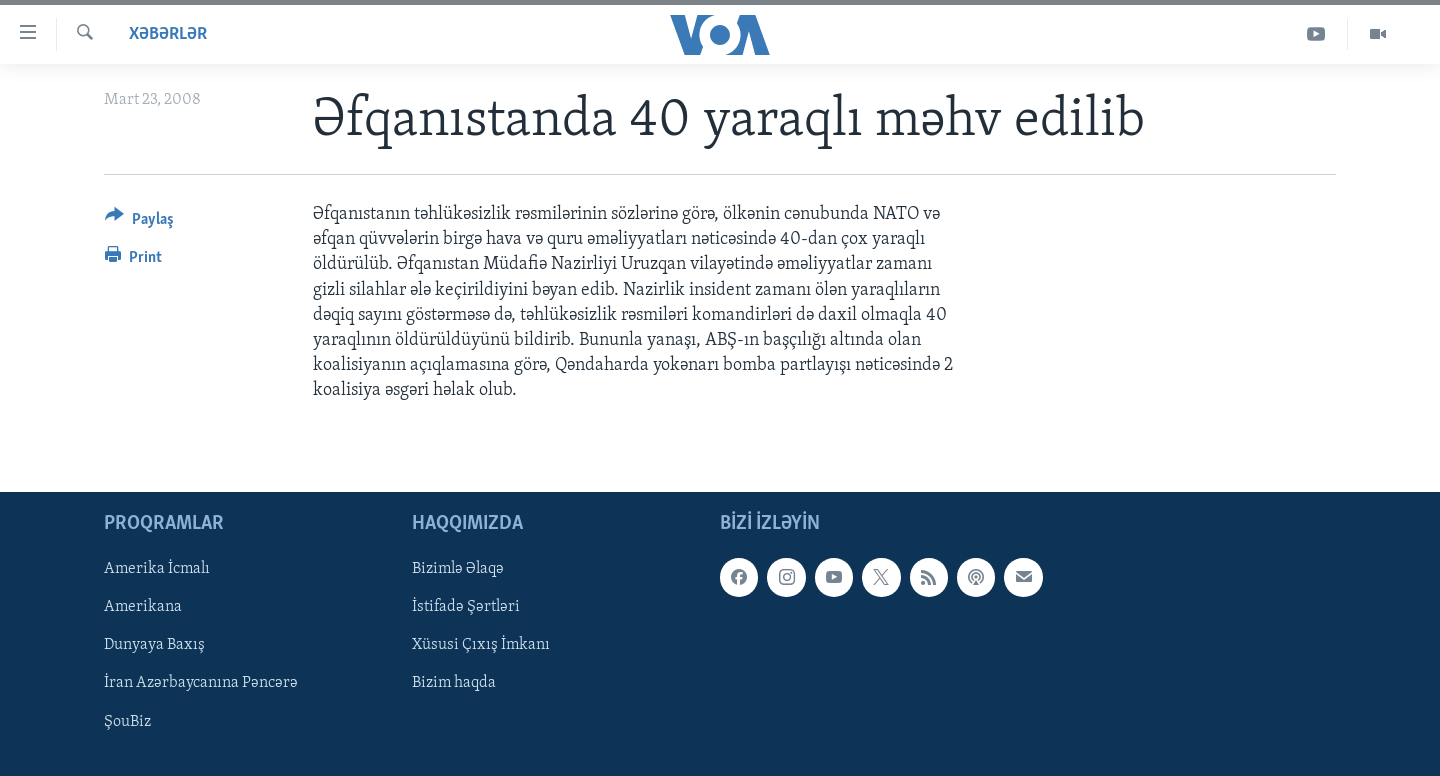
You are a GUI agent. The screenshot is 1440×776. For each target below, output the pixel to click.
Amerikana (143, 607)
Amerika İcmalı (157, 569)
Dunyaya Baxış (154, 645)
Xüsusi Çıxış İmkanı (481, 645)
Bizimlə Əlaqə (458, 569)
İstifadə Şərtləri (466, 607)
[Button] (139, 222)
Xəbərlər (168, 34)
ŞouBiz (127, 721)
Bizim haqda (454, 683)
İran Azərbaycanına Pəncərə (201, 683)
